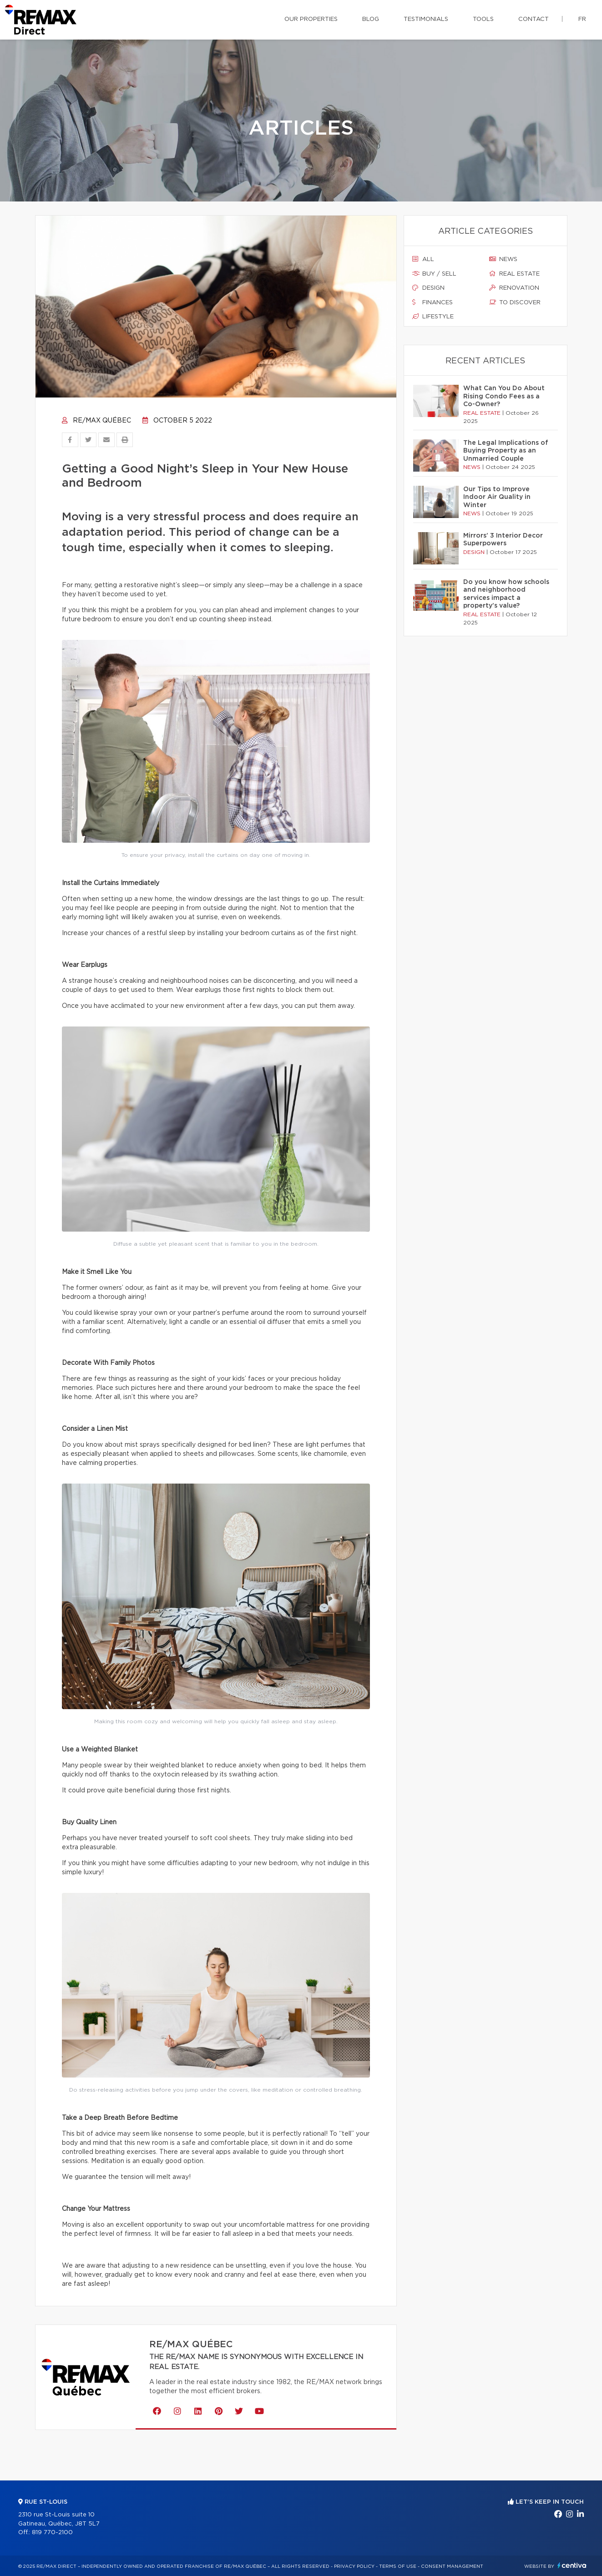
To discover (515, 302)
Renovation (514, 288)
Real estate (514, 274)
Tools (483, 19)
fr (582, 19)
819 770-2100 (52, 2533)
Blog (370, 19)
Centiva (572, 2565)
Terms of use (397, 2566)
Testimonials (426, 19)
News (503, 259)
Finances (432, 302)
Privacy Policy (354, 2566)
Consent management (452, 2566)
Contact (533, 19)
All (423, 259)
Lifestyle (433, 316)
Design (428, 288)
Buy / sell (434, 274)
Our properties (311, 19)
